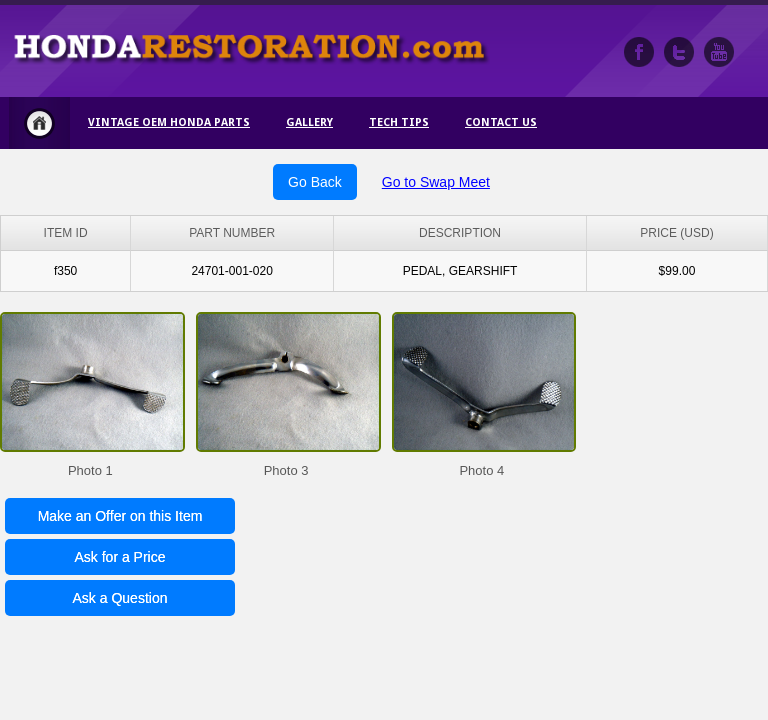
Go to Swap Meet (436, 182)
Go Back (315, 182)
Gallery (309, 122)
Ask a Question (120, 598)
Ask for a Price (119, 557)
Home (39, 123)
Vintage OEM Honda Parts (169, 122)
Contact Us (501, 122)
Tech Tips (399, 122)
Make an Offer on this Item (120, 516)
